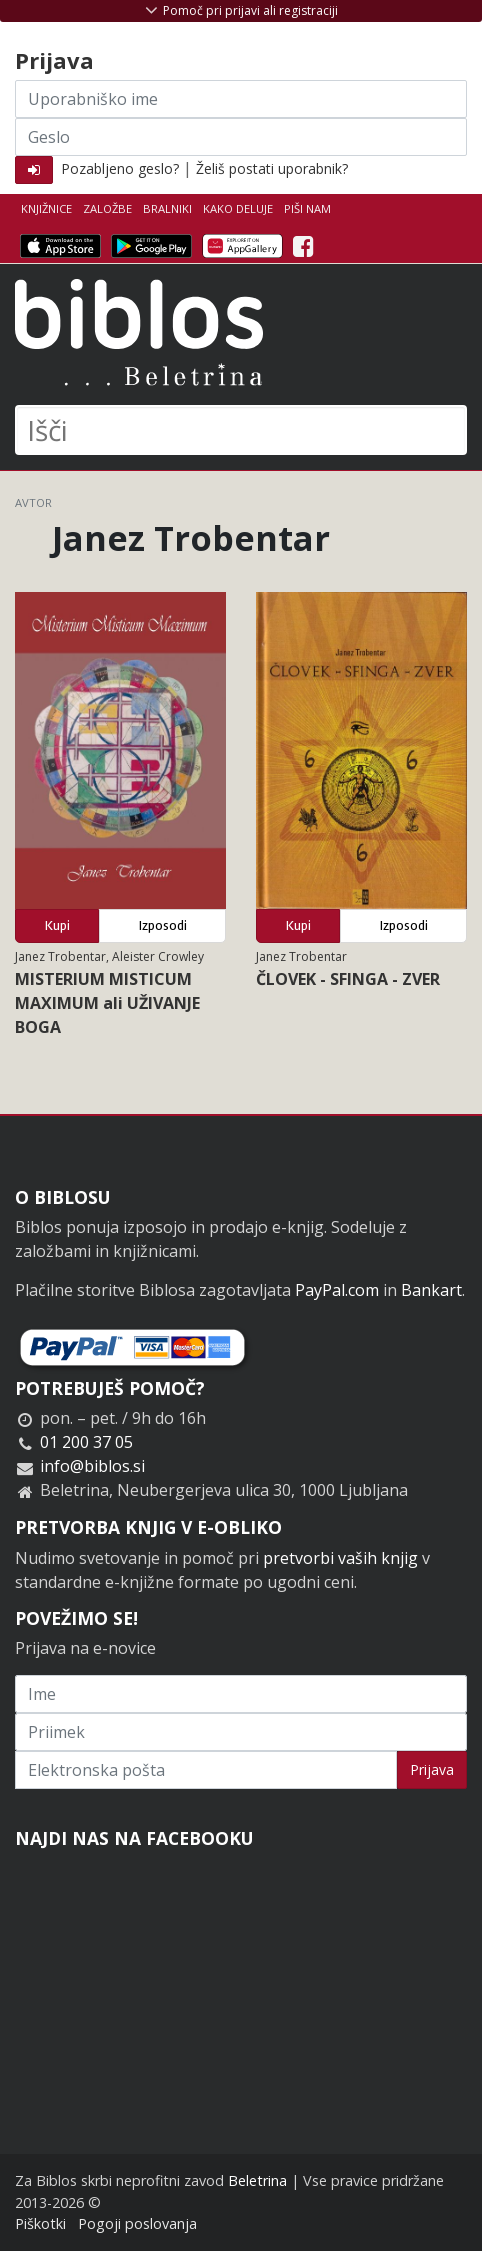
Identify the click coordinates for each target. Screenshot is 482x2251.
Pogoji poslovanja (137, 2223)
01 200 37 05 (86, 1442)
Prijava (432, 1769)
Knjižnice (46, 208)
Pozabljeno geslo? (120, 168)
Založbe (107, 208)
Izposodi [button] (163, 925)
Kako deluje (238, 208)
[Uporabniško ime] (241, 99)
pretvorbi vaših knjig (340, 1558)
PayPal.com (337, 1290)
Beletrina (257, 2180)
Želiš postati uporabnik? (272, 168)
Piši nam (307, 208)
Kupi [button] (57, 925)
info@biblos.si (92, 1466)
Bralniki (167, 208)
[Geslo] (241, 137)
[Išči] (241, 430)
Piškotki (40, 2223)
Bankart (431, 1290)
